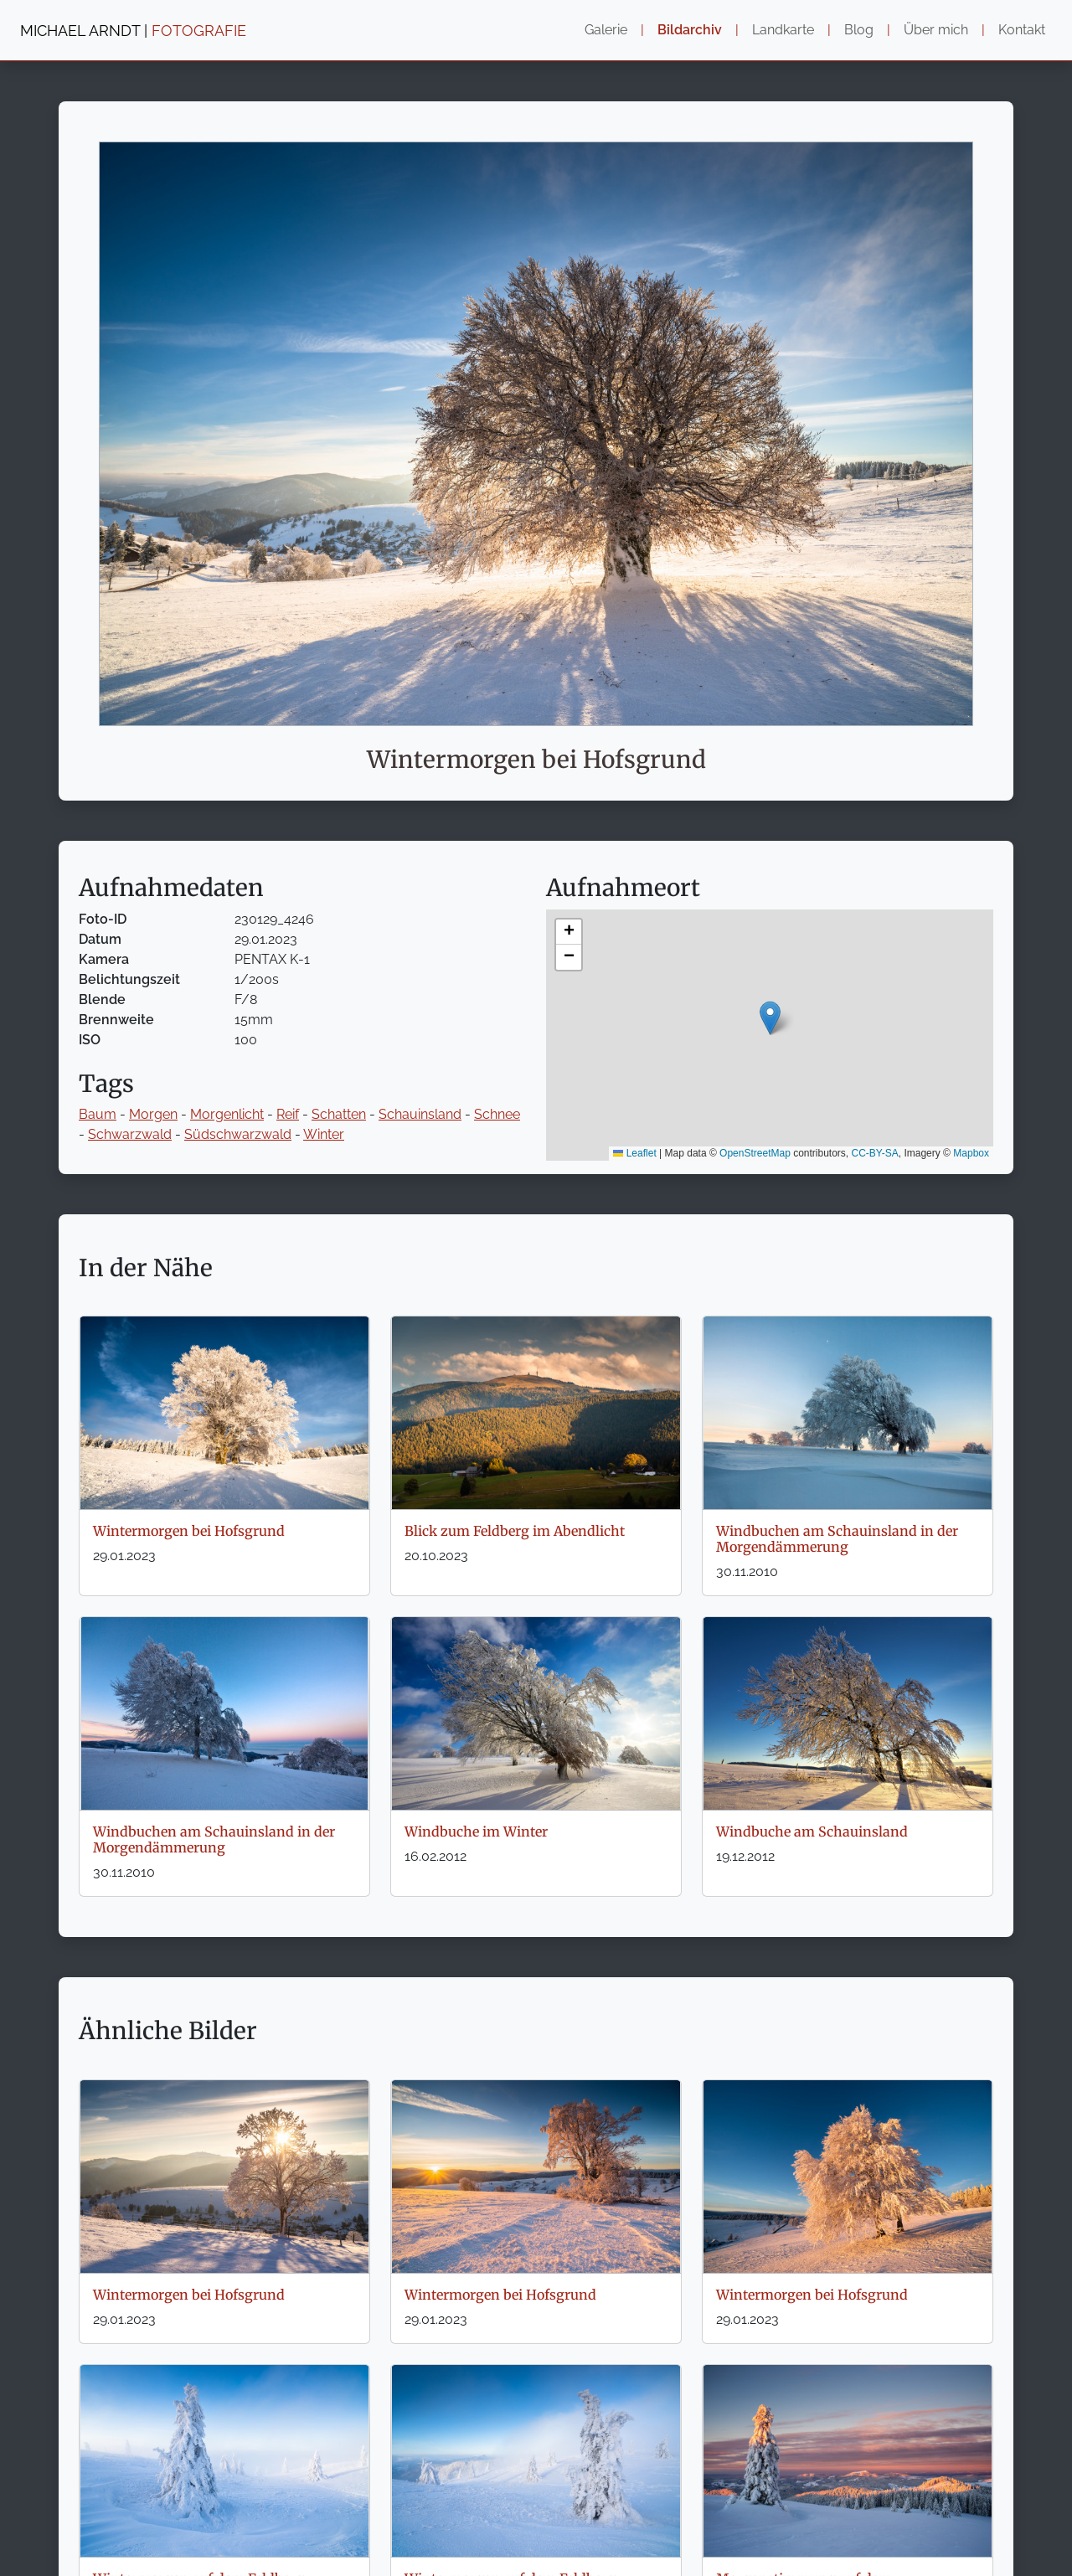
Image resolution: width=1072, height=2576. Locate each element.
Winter (323, 1134)
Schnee (497, 1114)
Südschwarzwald (237, 1134)
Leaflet (634, 1153)
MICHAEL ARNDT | (133, 30)
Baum (97, 1114)
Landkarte (783, 30)
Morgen (153, 1114)
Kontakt (1021, 30)
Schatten (339, 1114)
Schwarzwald (130, 1134)
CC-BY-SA (875, 1153)
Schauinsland (420, 1114)
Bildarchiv (689, 30)
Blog (859, 30)
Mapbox (971, 1153)
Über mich (936, 30)
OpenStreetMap (755, 1153)
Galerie (606, 30)
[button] (770, 1018)
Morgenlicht (227, 1114)
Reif (287, 1114)
